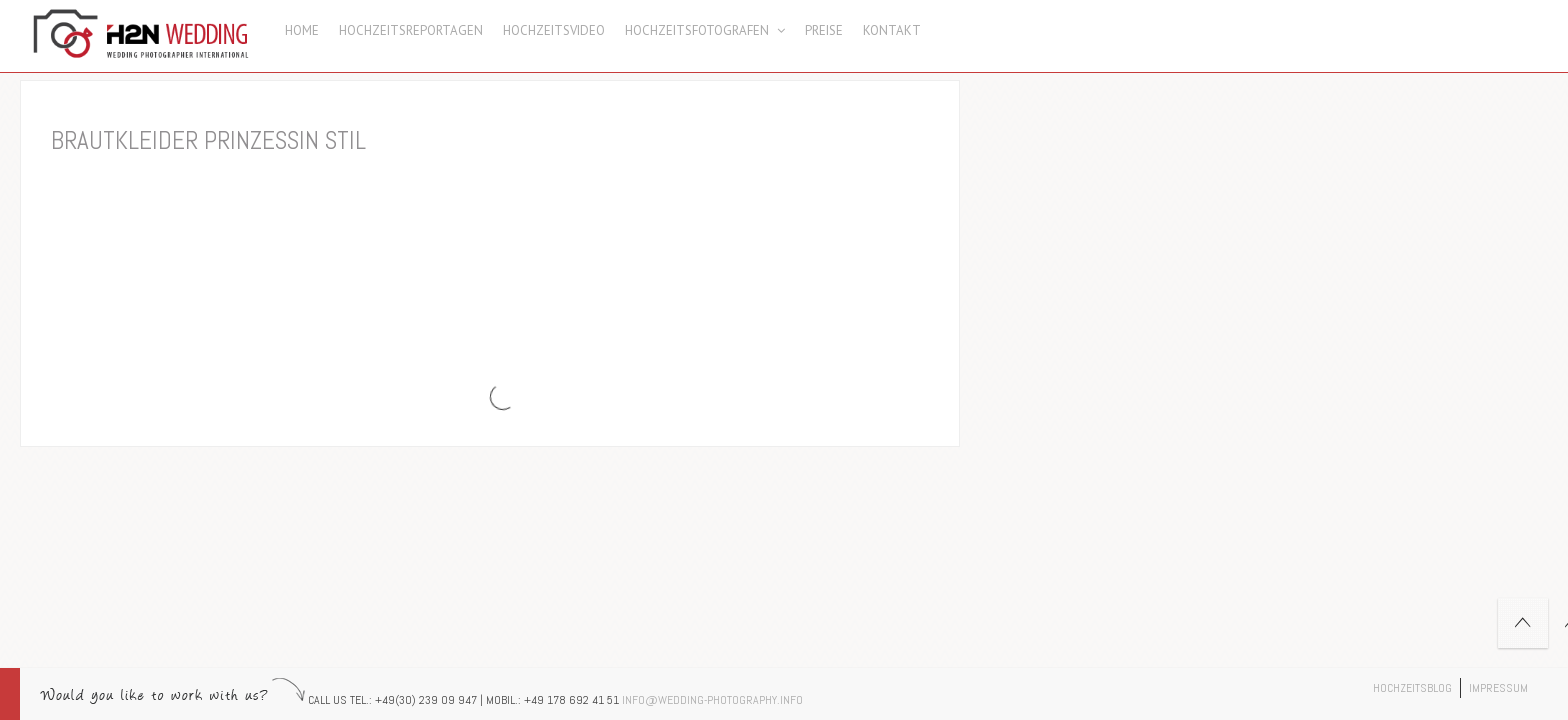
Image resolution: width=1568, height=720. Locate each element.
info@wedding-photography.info (712, 700)
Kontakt (892, 30)
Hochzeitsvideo (554, 30)
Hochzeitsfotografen (705, 30)
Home (302, 30)
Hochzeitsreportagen (411, 30)
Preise (824, 30)
